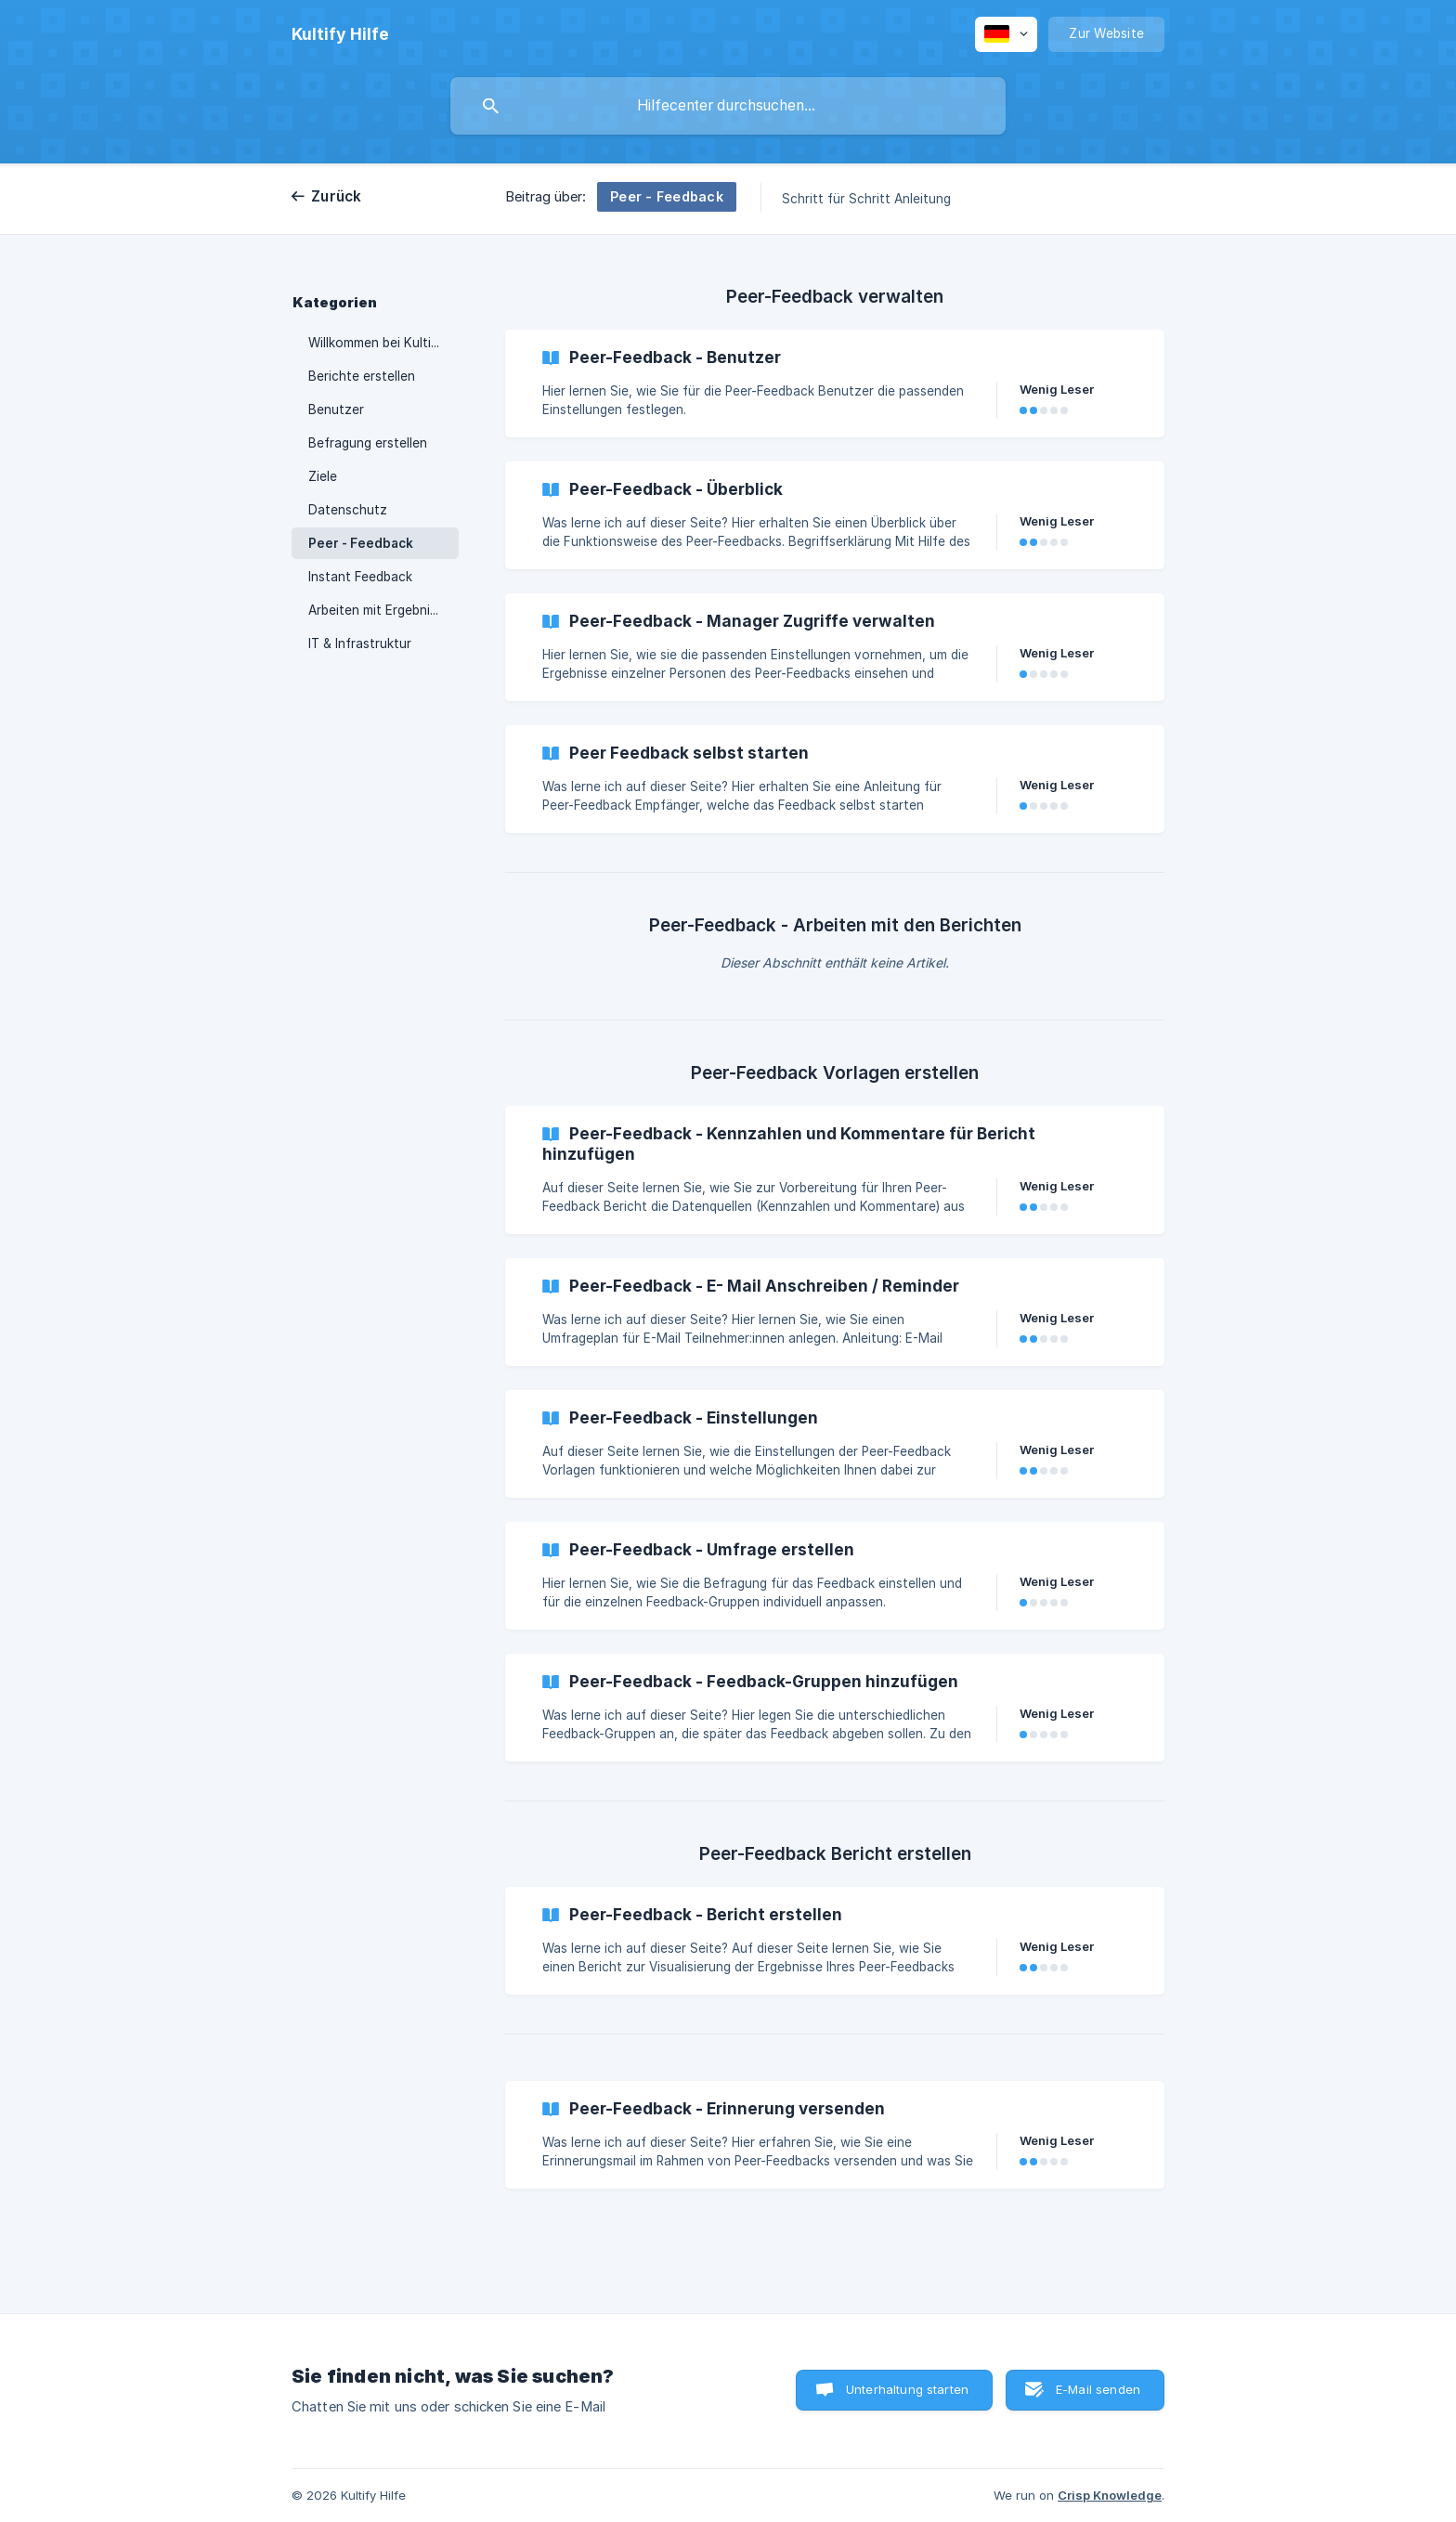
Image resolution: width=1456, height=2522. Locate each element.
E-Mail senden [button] (1098, 2389)
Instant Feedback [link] (360, 576)
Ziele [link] (322, 476)
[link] (834, 383)
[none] (340, 34)
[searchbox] (728, 106)
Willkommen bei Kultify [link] (376, 342)
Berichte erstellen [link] (361, 376)
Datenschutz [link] (347, 509)
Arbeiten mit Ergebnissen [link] (383, 610)
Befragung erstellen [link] (367, 443)
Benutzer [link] (336, 409)
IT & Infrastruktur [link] (359, 643)
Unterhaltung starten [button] (907, 2389)
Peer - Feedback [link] (360, 543)
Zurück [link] (336, 196)
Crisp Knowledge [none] (1110, 2495)
